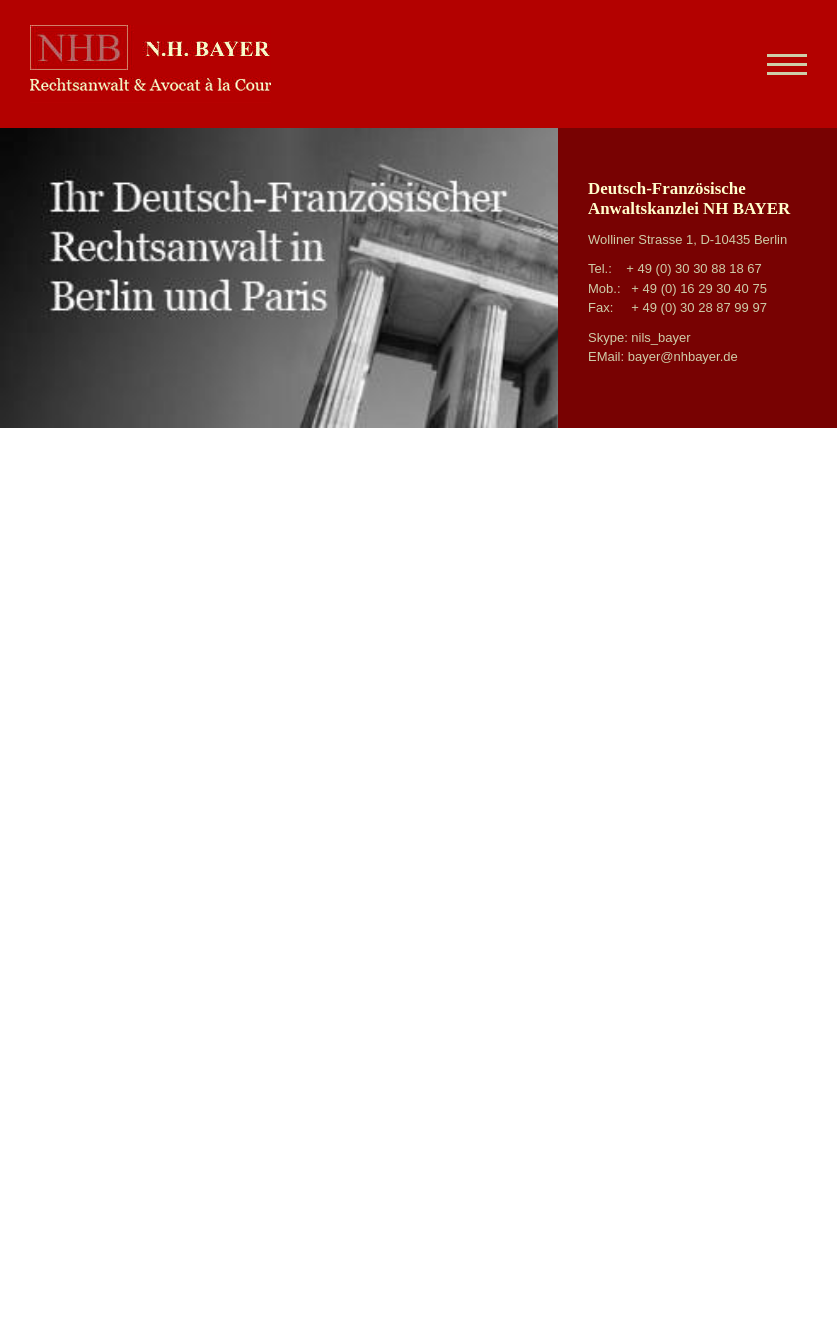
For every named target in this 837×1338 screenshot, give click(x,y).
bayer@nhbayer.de (683, 356)
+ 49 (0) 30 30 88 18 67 (694, 268)
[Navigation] (779, 64)
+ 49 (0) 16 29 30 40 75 (699, 288)
